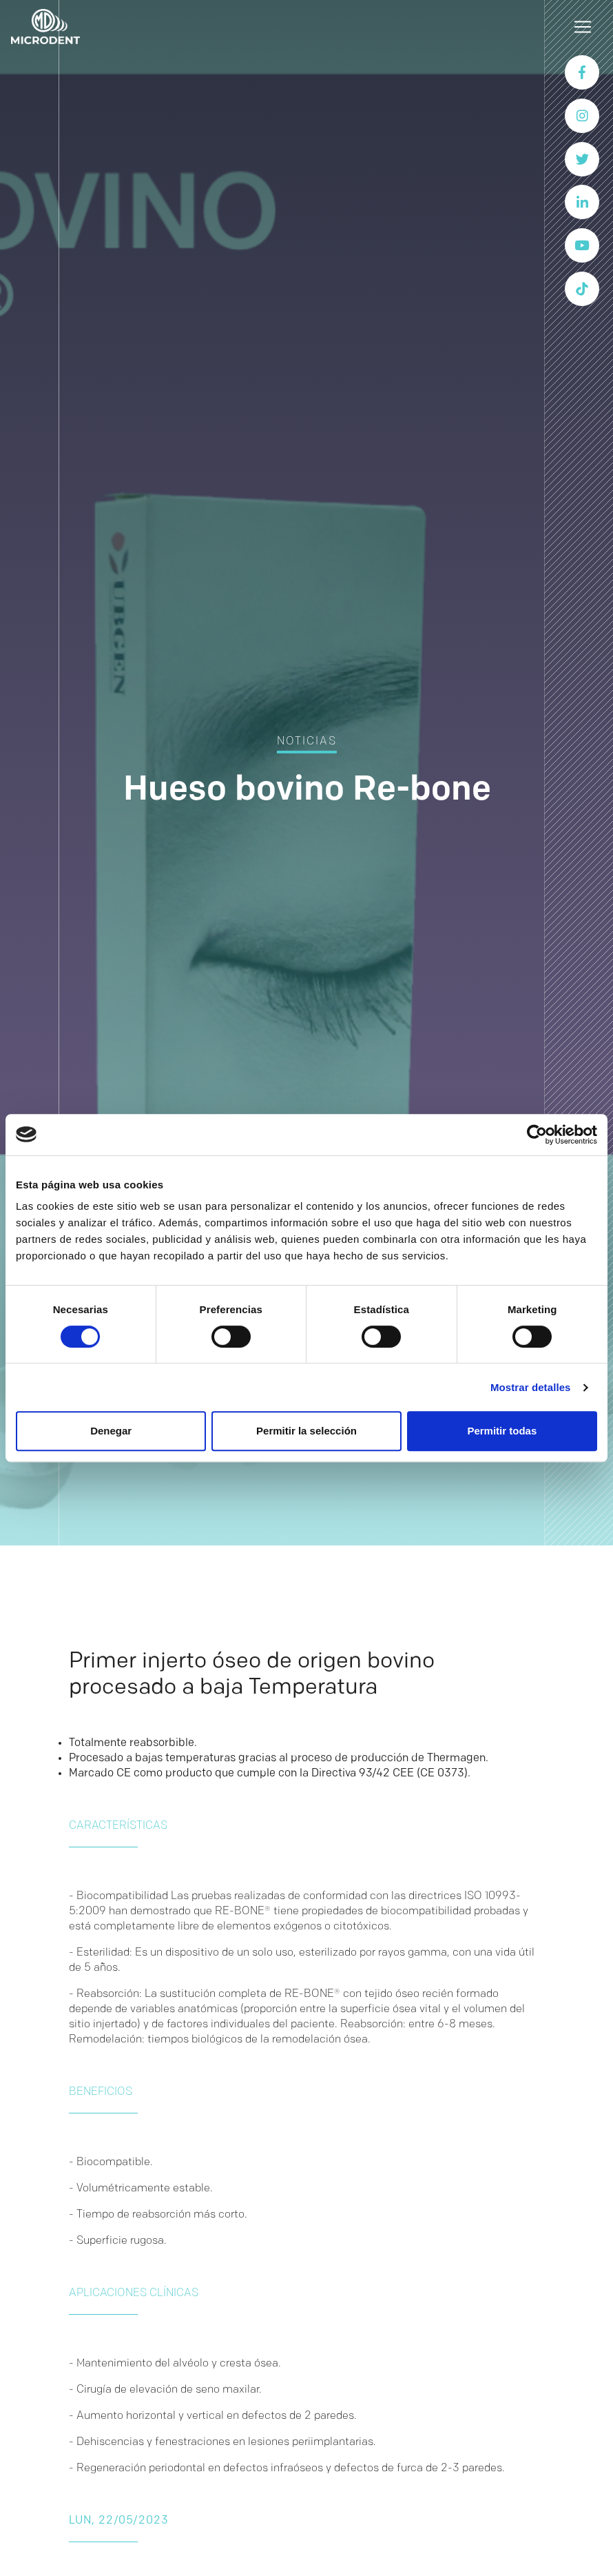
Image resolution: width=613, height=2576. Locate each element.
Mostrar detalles (530, 1387)
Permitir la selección (306, 1431)
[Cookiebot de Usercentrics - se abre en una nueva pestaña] (537, 1134)
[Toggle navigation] (582, 27)
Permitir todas (502, 1431)
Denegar (111, 1431)
